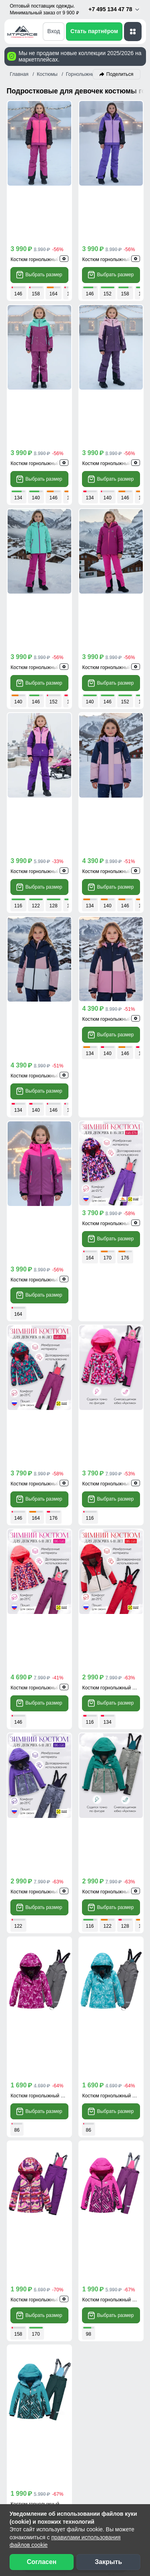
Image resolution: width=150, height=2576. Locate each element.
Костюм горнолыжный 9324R (114, 1680)
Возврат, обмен (37, 2226)
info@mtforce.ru (47, 2042)
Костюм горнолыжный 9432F (42, 351)
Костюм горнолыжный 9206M (43, 1532)
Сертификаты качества (48, 2315)
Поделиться (120, 74)
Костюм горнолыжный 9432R (43, 941)
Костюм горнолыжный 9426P (43, 1237)
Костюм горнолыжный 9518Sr (43, 794)
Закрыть (108, 2561)
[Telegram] (118, 2023)
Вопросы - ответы (40, 2241)
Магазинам (30, 2418)
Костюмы (81, 1894)
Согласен (41, 2561)
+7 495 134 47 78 (114, 9)
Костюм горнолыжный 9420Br (43, 498)
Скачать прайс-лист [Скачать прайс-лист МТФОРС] (52, 2104)
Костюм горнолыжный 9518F (114, 646)
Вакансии (28, 2461)
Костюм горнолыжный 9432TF (115, 351)
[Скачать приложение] (47, 1956)
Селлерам (29, 2403)
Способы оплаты (39, 2197)
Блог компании (36, 2358)
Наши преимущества (45, 2285)
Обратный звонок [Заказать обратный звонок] (49, 2081)
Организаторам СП (42, 2388)
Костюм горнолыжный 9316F (42, 646)
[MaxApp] (132, 2023)
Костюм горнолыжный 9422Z (114, 1385)
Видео (23, 2329)
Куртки (31, 1894)
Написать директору (53, 2128)
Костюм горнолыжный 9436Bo (44, 1089)
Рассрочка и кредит (43, 2212)
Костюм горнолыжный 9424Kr (115, 1237)
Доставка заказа (38, 2183)
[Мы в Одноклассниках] (50, 2484)
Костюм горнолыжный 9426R (114, 1089)
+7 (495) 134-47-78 (52, 2009)
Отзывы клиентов (40, 2300)
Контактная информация (51, 2255)
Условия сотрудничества (59, 2374)
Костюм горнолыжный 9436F (114, 941)
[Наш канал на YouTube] (66, 2484)
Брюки (126, 1894)
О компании (32, 2432)
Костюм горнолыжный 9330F (42, 1680)
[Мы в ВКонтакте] (33, 2484)
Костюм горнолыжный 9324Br (43, 1828)
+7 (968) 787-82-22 (52, 2023)
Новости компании (42, 2447)
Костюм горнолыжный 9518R (114, 794)
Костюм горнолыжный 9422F (42, 1385)
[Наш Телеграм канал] (17, 2484)
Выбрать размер (39, 218)
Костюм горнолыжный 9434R (43, 203)
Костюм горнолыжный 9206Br (115, 1532)
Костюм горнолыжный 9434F (114, 203)
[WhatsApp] (104, 2023)
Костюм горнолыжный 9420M (114, 498)
